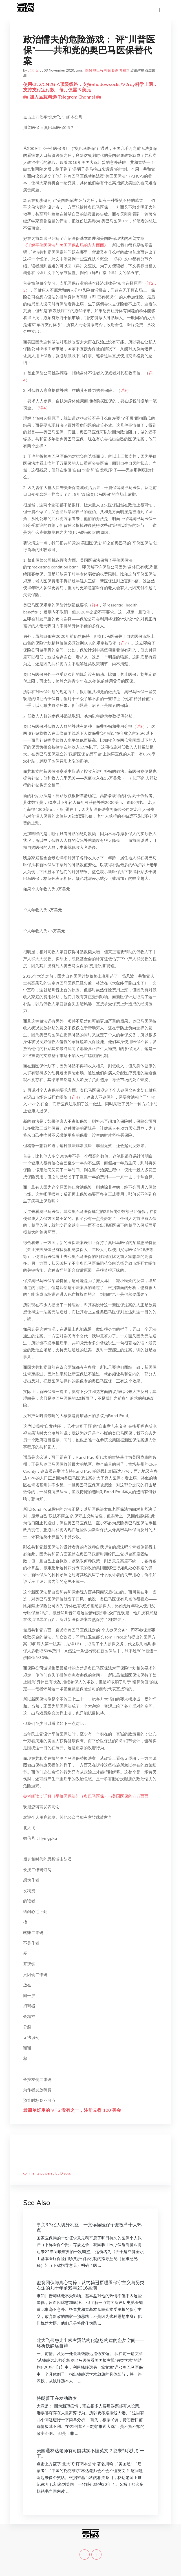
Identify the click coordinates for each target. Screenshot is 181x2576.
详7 (124, 643)
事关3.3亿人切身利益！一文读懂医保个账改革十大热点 (89, 2227)
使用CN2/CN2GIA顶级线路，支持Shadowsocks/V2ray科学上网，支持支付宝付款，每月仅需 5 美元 (90, 86)
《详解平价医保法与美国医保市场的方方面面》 (65, 245)
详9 (123, 390)
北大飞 (33, 70)
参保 (115, 70)
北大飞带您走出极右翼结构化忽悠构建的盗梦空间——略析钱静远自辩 (90, 2342)
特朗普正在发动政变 (57, 2398)
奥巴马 (98, 70)
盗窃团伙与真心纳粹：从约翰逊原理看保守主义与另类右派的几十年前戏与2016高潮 (90, 2285)
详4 (42, 407)
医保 (88, 70)
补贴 (107, 70)
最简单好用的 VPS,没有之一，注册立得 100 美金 (72, 2110)
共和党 (124, 70)
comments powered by (47, 2173)
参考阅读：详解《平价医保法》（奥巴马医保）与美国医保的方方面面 (85, 1796)
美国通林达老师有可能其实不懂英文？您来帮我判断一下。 (90, 2453)
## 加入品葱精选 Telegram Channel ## (62, 97)
